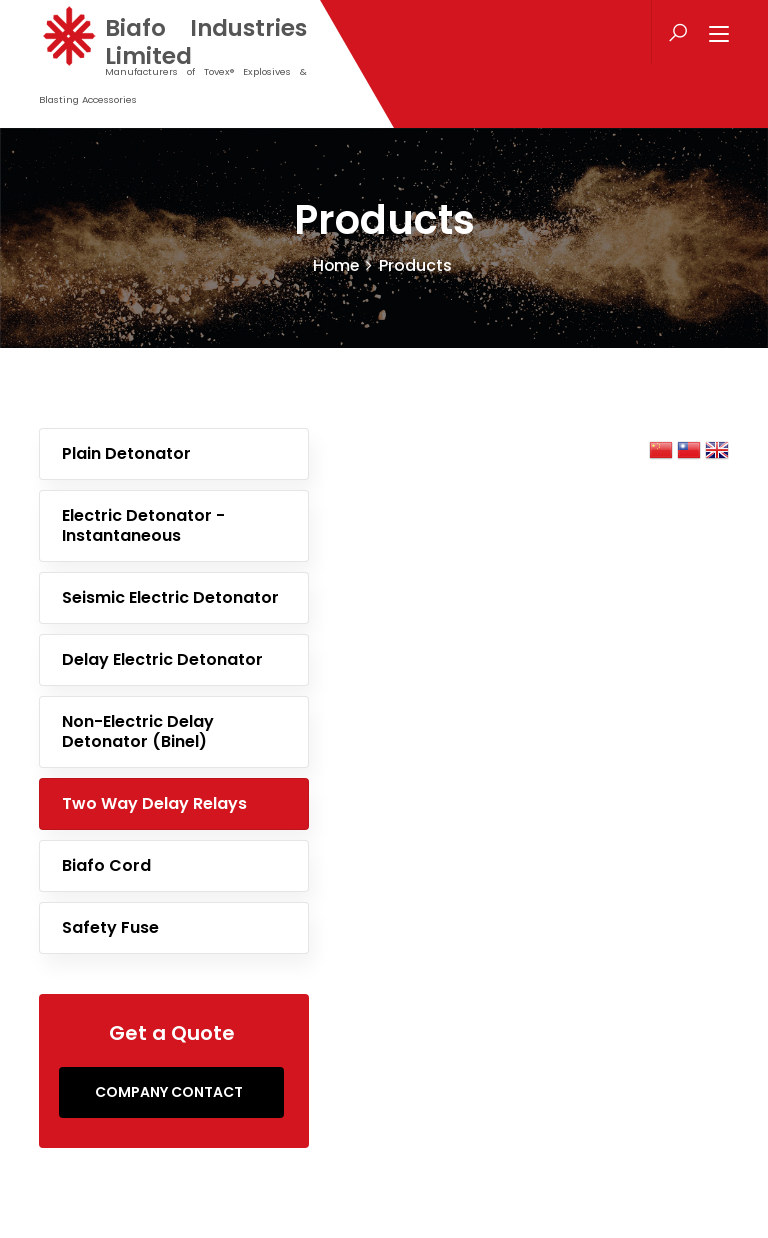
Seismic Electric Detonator (170, 597)
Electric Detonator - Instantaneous (143, 525)
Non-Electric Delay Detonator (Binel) (138, 731)
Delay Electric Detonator (162, 659)
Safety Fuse (110, 927)
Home (336, 265)
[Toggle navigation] (719, 35)
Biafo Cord (106, 865)
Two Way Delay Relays (154, 803)
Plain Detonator (126, 453)
